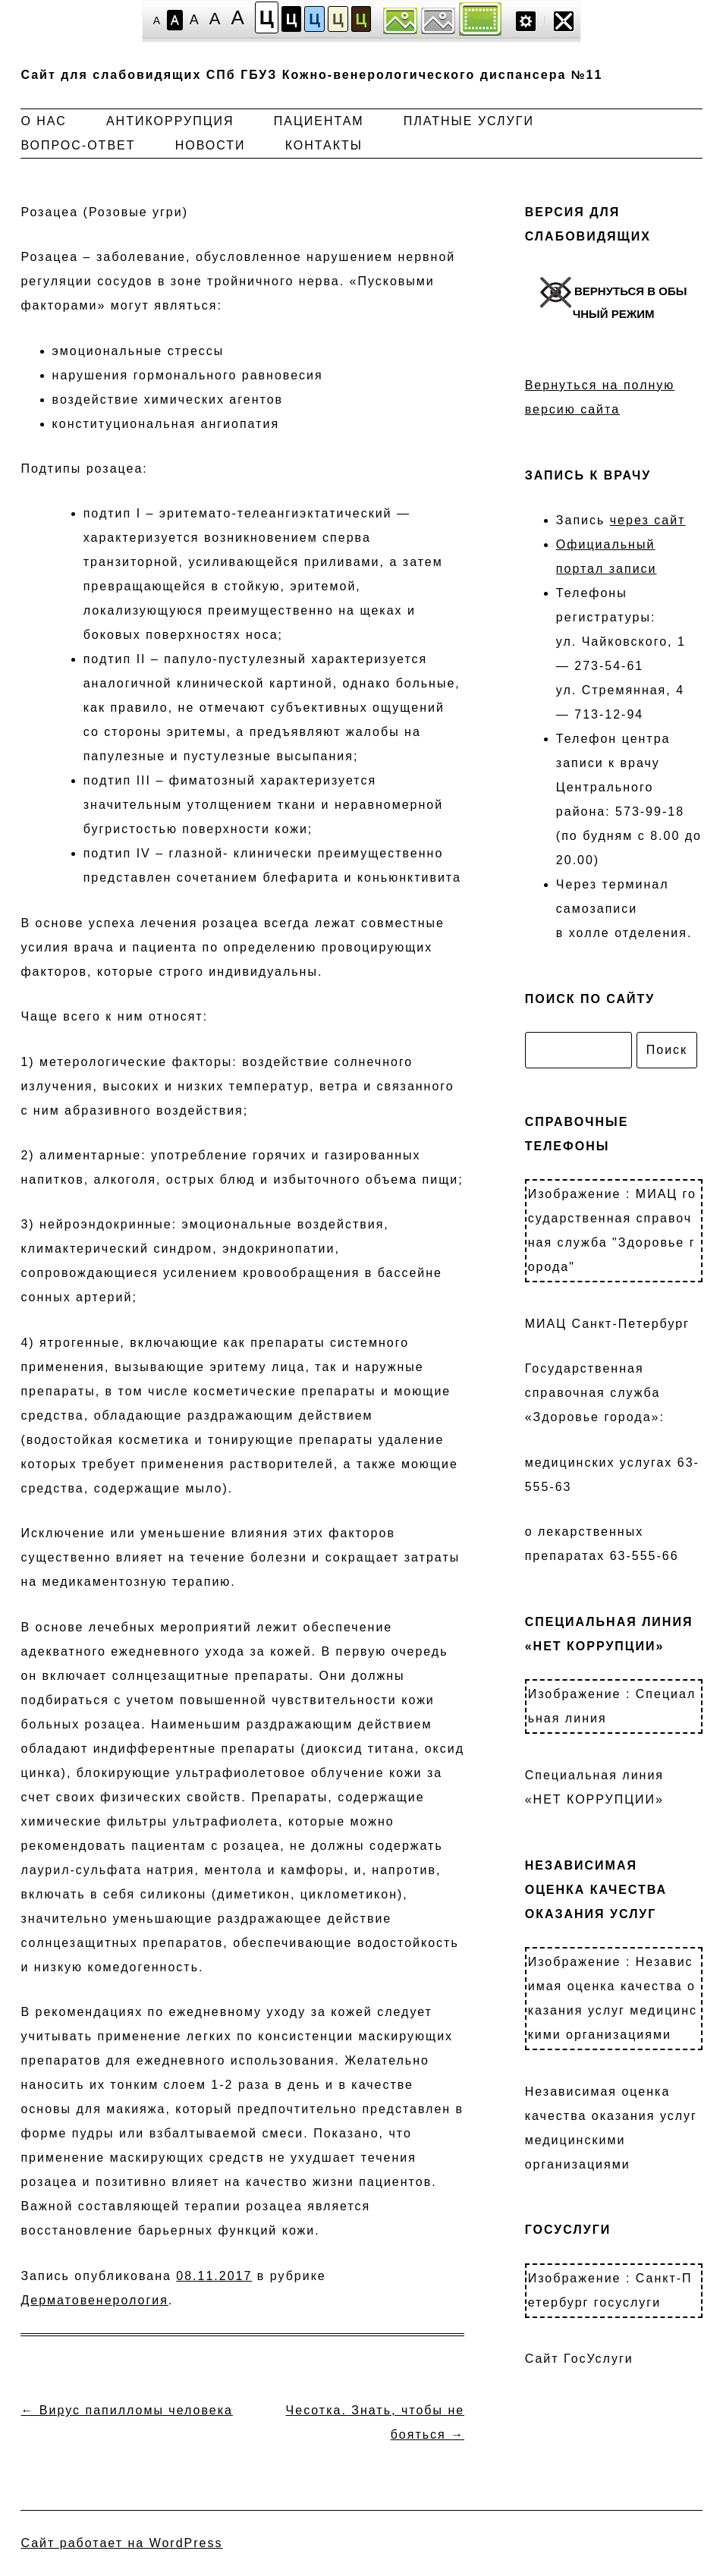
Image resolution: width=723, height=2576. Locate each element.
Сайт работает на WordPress (121, 2543)
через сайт (648, 520)
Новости (210, 145)
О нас (43, 121)
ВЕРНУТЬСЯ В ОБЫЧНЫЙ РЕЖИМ (613, 298)
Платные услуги (469, 121)
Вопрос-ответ (77, 145)
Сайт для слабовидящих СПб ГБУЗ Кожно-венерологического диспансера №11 (311, 74)
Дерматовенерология (94, 2300)
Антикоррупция (170, 121)
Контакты (324, 145)
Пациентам (319, 121)
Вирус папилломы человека (126, 2410)
